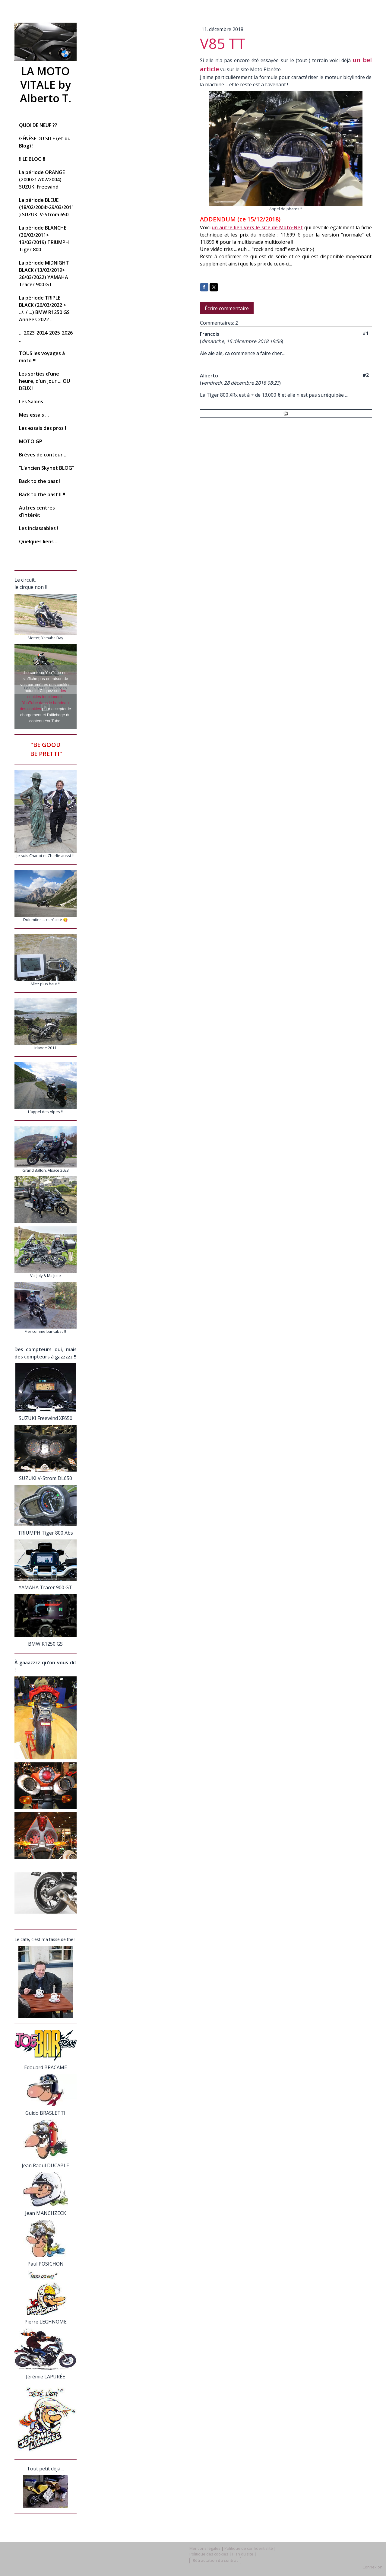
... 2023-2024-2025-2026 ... (46, 336)
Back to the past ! (39, 481)
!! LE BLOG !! (32, 159)
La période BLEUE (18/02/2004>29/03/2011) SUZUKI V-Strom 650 (46, 207)
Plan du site (242, 2554)
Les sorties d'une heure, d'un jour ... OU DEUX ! (44, 381)
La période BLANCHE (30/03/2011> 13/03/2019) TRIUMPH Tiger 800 (44, 238)
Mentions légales (204, 2548)
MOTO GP (30, 441)
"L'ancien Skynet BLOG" (46, 468)
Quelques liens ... (39, 541)
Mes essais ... (34, 414)
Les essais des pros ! (42, 428)
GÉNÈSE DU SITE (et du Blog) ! (45, 142)
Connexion (372, 2567)
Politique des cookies (208, 2554)
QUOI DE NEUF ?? (38, 125)
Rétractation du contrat (215, 2560)
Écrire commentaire (227, 308)
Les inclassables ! (38, 528)
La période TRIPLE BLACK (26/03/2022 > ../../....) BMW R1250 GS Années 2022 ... (44, 308)
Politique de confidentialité (248, 2548)
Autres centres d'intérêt (37, 511)
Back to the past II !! (42, 494)
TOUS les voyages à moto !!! (42, 357)
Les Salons (31, 401)
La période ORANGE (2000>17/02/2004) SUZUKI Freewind (42, 179)
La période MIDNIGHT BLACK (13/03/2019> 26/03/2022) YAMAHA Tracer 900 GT (44, 273)
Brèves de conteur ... (43, 454)
